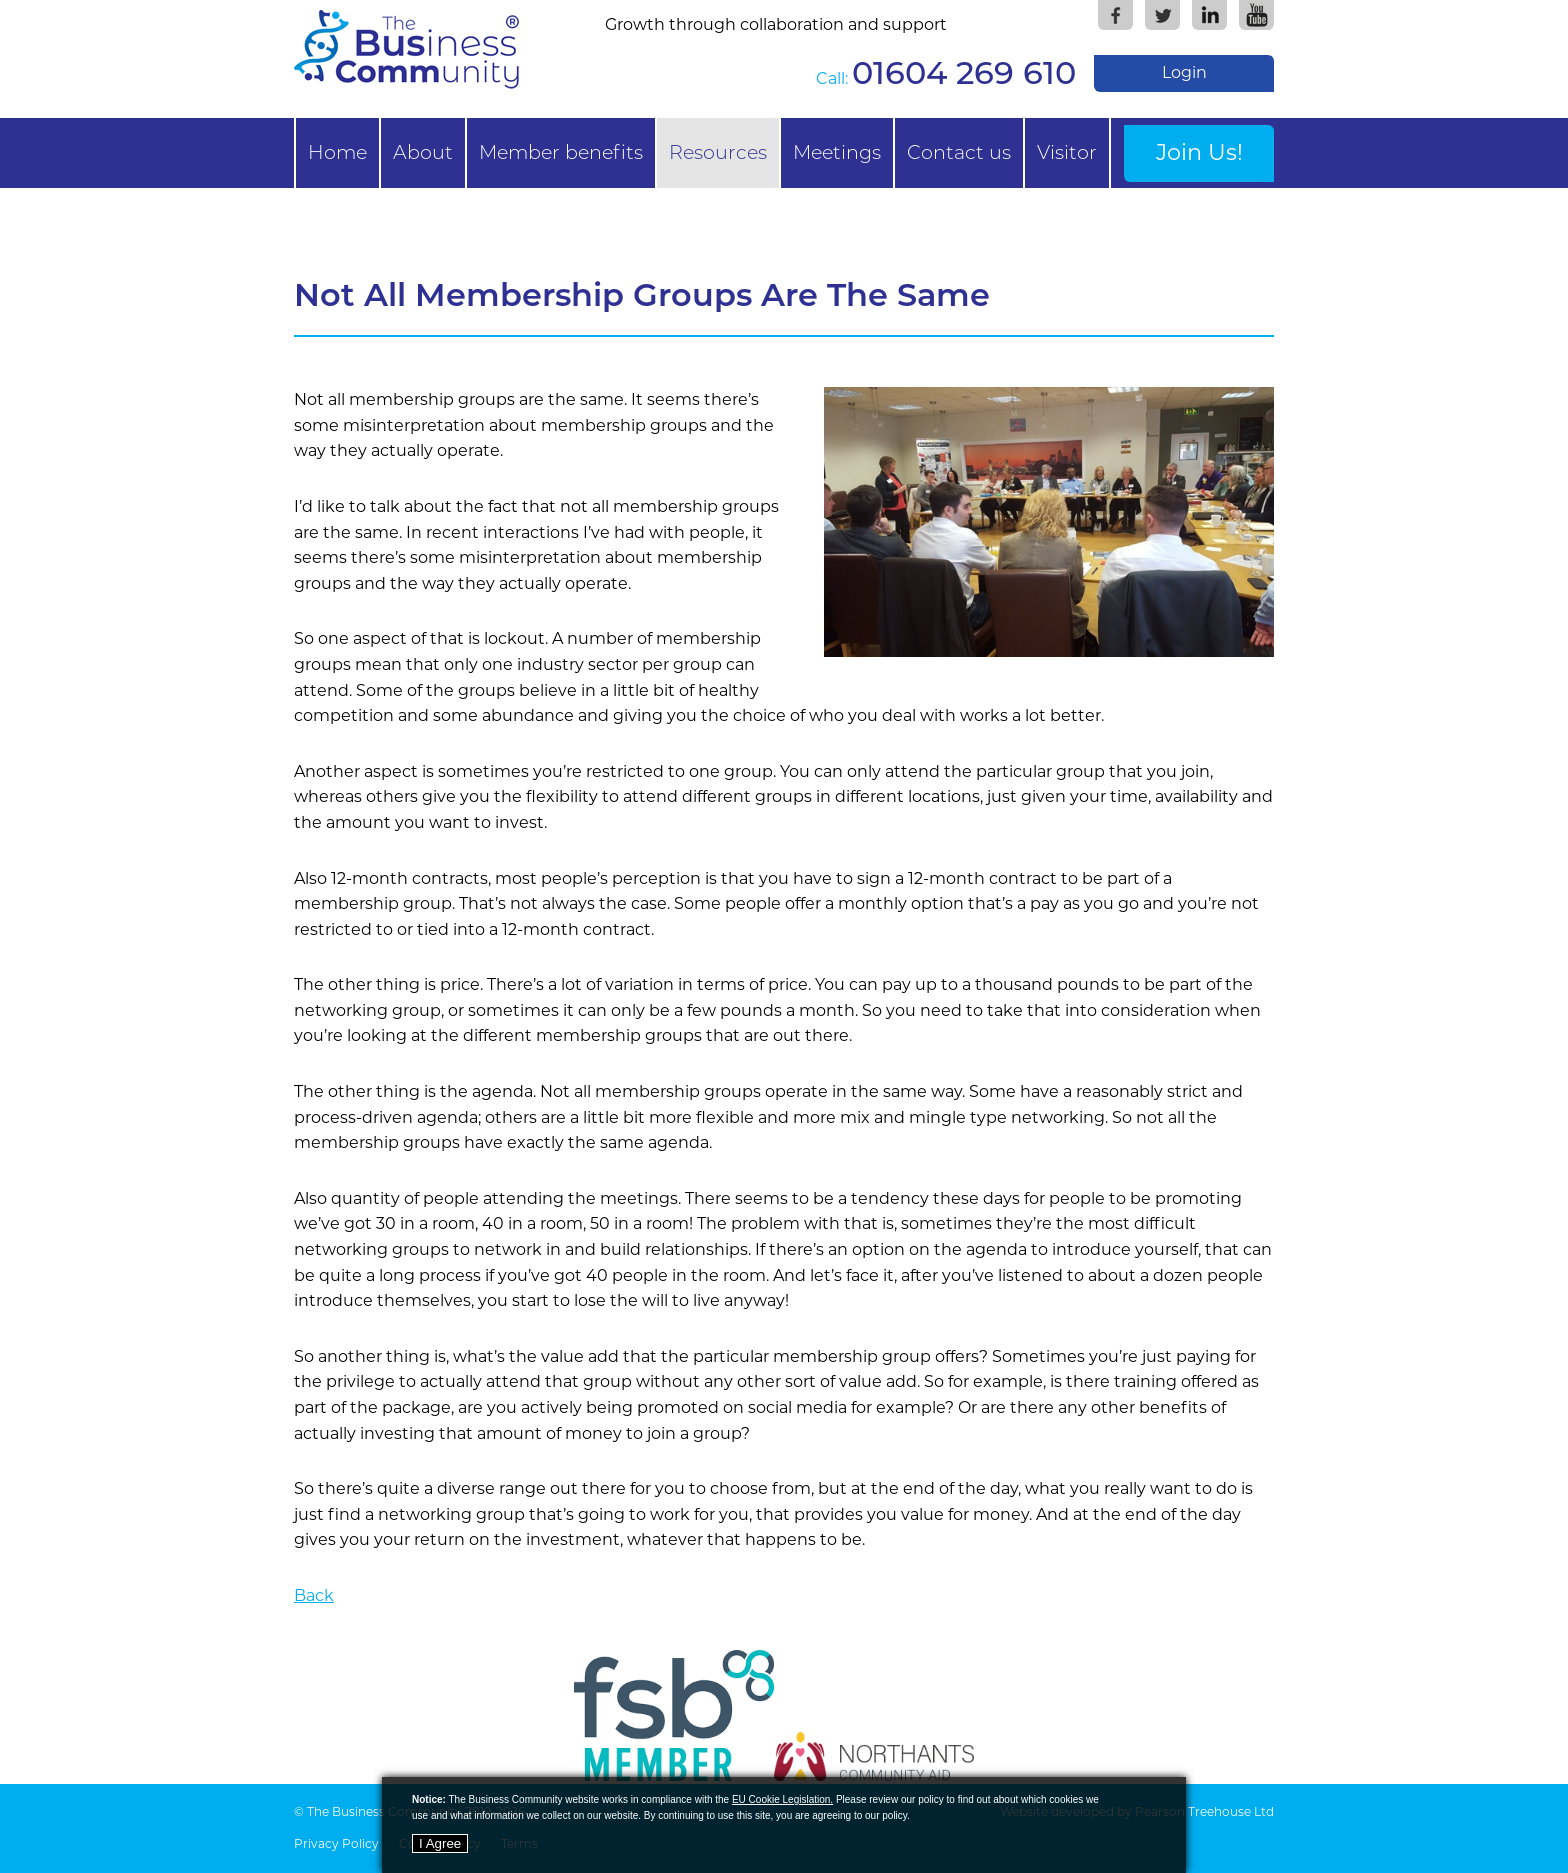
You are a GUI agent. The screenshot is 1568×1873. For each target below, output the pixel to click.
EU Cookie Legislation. (782, 1799)
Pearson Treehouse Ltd (1204, 1811)
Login (1184, 72)
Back (314, 1595)
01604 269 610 (964, 72)
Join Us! (1199, 152)
